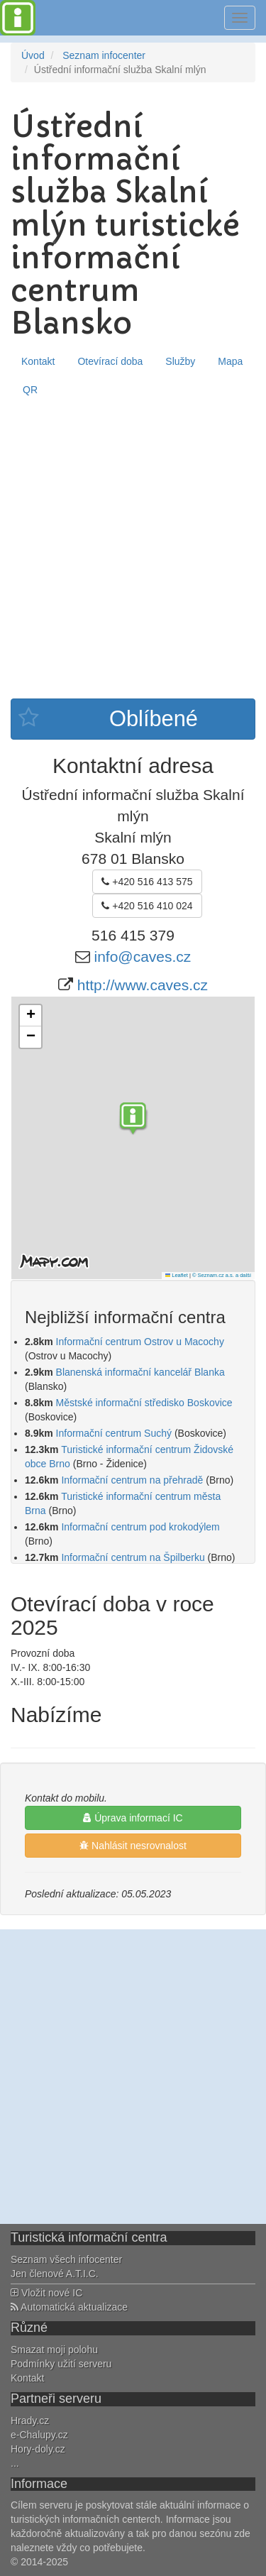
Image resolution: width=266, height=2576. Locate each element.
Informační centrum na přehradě (132, 1480)
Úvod (33, 55)
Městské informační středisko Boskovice (144, 1402)
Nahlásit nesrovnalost (133, 1845)
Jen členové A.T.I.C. (55, 2273)
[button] (133, 1120)
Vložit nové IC (46, 2292)
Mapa (230, 361)
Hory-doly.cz (38, 2449)
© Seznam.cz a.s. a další (221, 1275)
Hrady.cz (30, 2420)
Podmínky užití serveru (61, 2363)
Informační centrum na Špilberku (132, 1557)
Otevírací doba (110, 361)
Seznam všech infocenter (66, 2259)
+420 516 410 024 (146, 905)
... (15, 2463)
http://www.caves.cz (142, 985)
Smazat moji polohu (54, 2349)
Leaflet (176, 1275)
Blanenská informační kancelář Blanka (140, 1372)
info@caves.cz (142, 956)
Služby (180, 361)
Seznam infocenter (103, 55)
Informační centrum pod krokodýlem (140, 1527)
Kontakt (38, 361)
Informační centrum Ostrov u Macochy (140, 1341)
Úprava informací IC (132, 1818)
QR (30, 389)
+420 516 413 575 (146, 881)
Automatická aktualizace (69, 2307)
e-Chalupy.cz (39, 2434)
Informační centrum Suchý (114, 1433)
